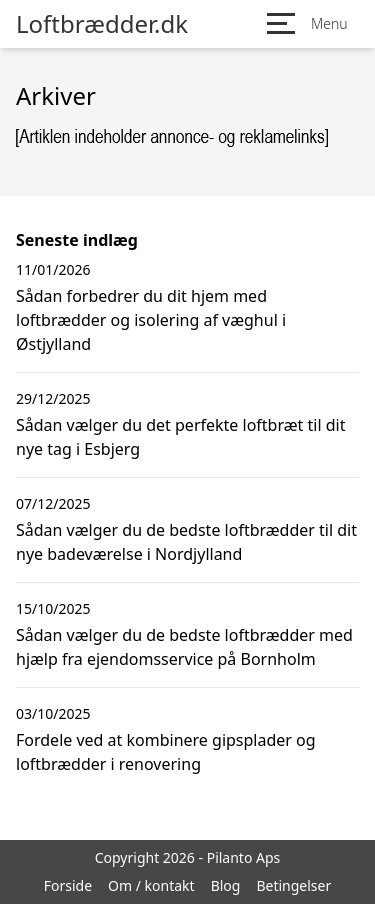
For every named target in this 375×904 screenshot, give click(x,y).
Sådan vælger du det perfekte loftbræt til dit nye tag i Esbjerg (180, 437)
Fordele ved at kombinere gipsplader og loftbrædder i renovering (166, 752)
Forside (68, 885)
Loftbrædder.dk (102, 24)
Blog (226, 885)
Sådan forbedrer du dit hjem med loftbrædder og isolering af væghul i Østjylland (151, 320)
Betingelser (293, 885)
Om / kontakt (151, 885)
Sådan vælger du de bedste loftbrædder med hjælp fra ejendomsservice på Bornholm (184, 647)
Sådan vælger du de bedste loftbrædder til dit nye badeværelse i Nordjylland (186, 542)
